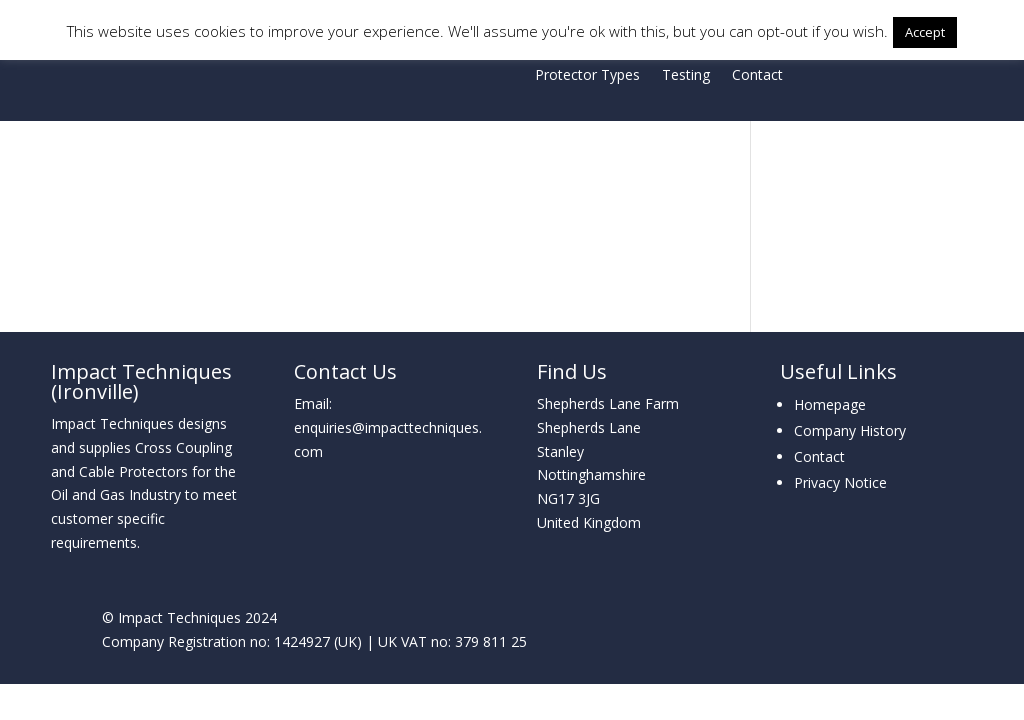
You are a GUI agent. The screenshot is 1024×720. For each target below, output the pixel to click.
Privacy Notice (840, 482)
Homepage (830, 404)
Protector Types (587, 76)
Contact (757, 76)
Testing (686, 76)
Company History (850, 430)
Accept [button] (925, 32)
